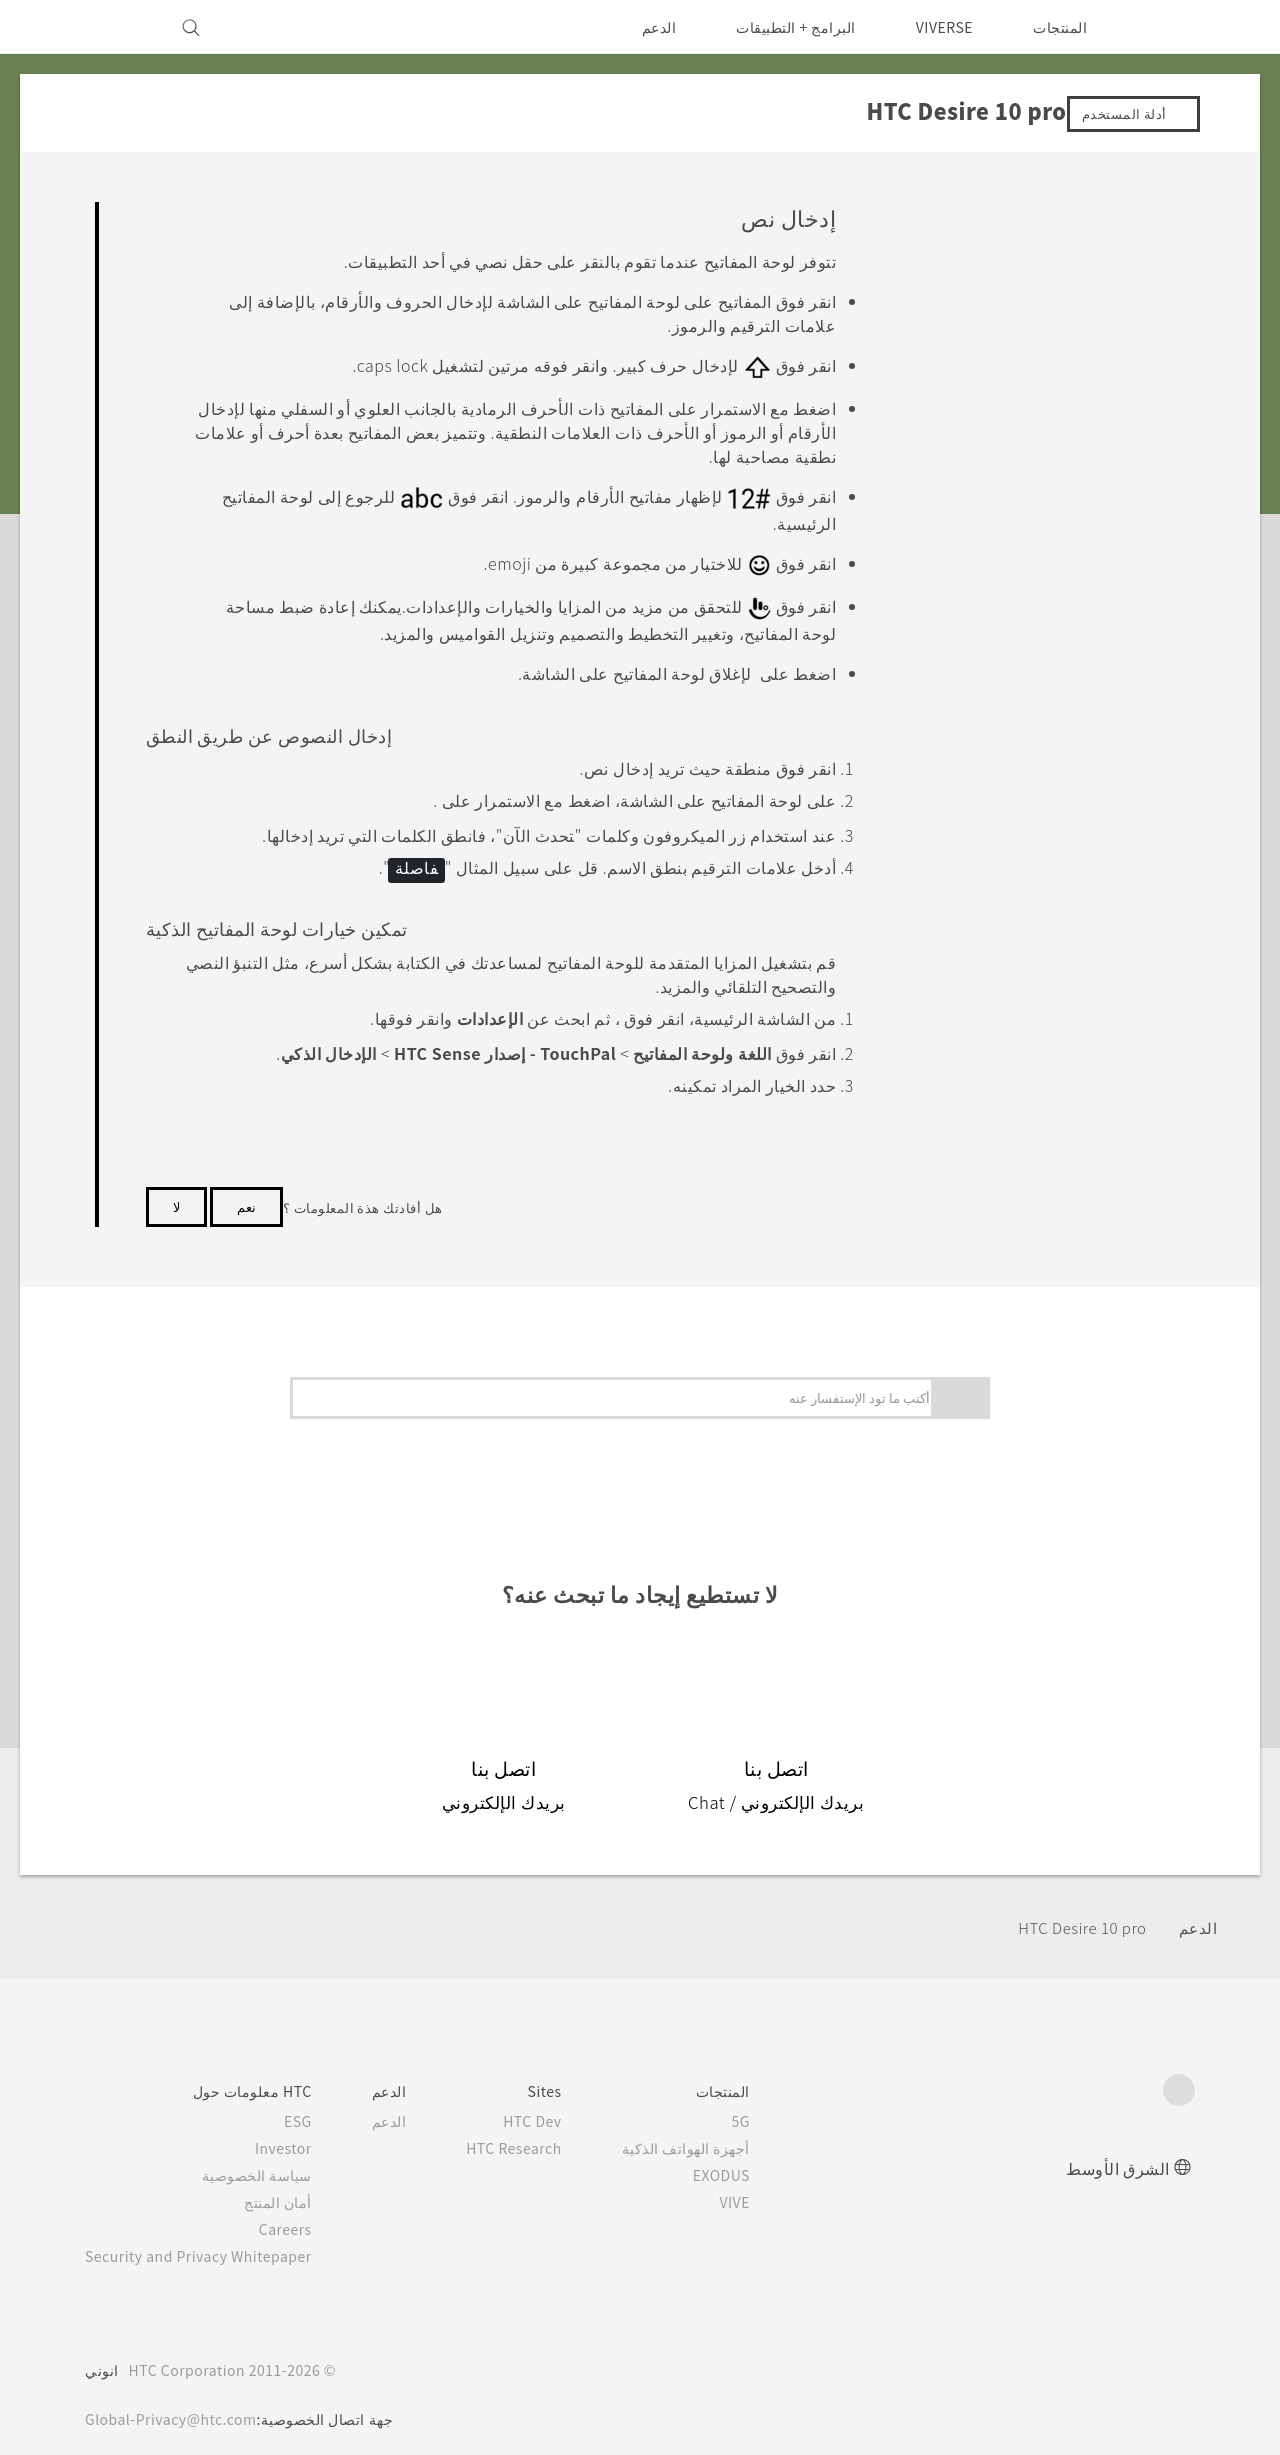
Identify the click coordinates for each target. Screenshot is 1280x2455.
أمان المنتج (295, 2187)
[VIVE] (112, 27)
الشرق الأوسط (1118, 2152)
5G (770, 2106)
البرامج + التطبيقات (783, 27)
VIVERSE (939, 27)
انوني (102, 2355)
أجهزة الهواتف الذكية (715, 2133)
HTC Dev (557, 2106)
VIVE (761, 2187)
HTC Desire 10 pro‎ (1075, 1912)
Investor (299, 2133)
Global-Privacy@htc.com (176, 2404)
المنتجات (1060, 27)
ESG (314, 2106)
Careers (301, 2214)
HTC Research (537, 2133)
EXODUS (747, 2160)
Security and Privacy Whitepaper (207, 2241)
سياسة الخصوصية (274, 2160)
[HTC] (1171, 27)
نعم (246, 1191)
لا (176, 1191)
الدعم (645, 27)
